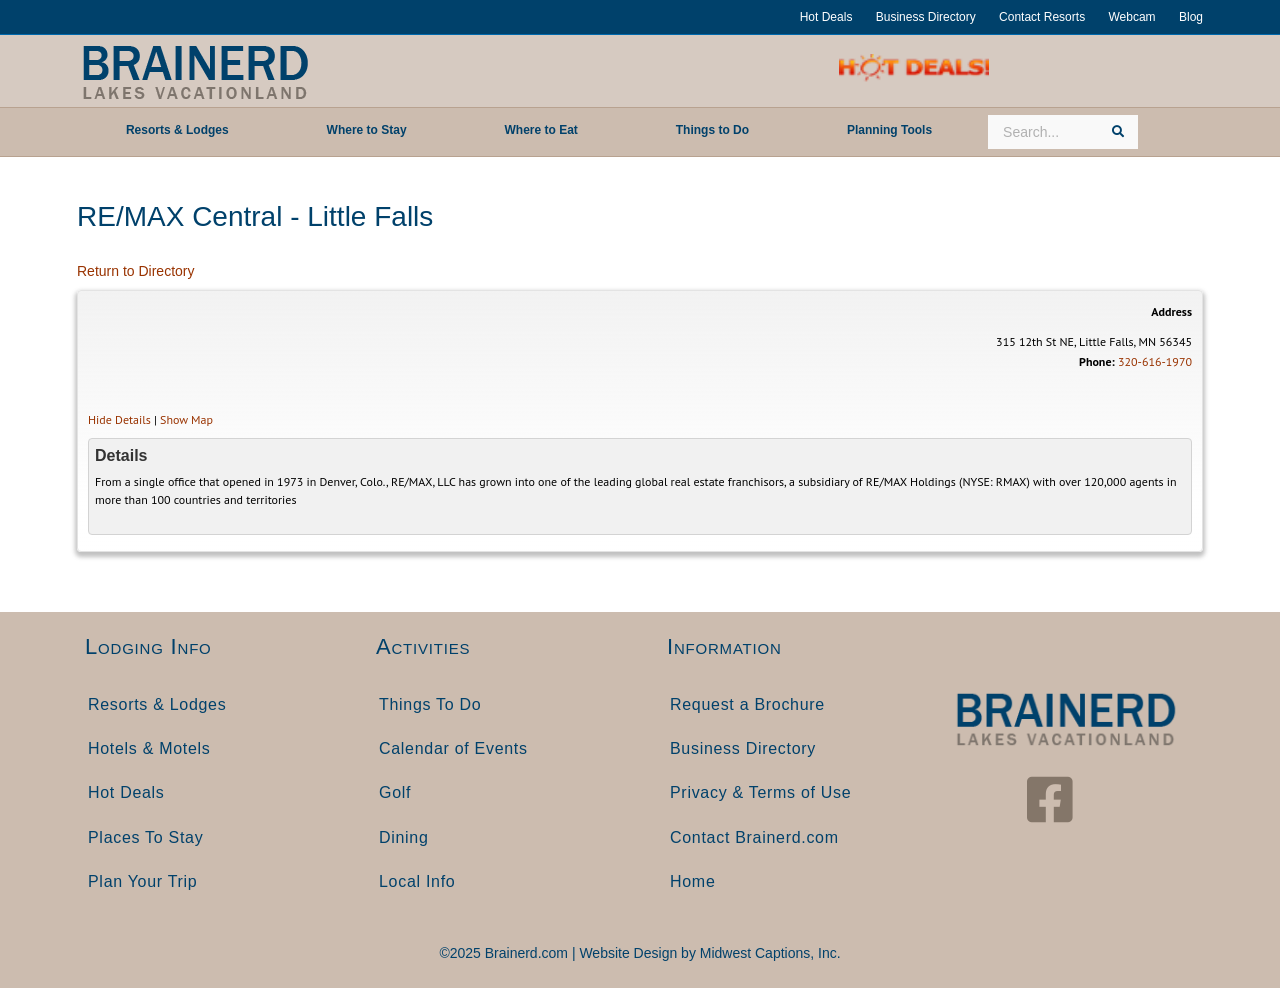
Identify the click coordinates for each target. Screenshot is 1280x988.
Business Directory (926, 17)
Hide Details (119, 419)
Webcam (1131, 17)
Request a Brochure (747, 704)
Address (1171, 311)
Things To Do (430, 704)
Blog (1191, 17)
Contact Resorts (1042, 17)
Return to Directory (135, 271)
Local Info (417, 881)
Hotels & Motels (149, 748)
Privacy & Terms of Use (760, 792)
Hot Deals (826, 17)
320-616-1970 (1155, 361)
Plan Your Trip (142, 881)
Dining (404, 837)
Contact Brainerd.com (754, 837)
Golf (395, 792)
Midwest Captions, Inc (768, 953)
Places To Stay (145, 837)
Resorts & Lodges (157, 704)
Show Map (186, 419)
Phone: (1097, 361)
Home (692, 881)
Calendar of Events (453, 748)
